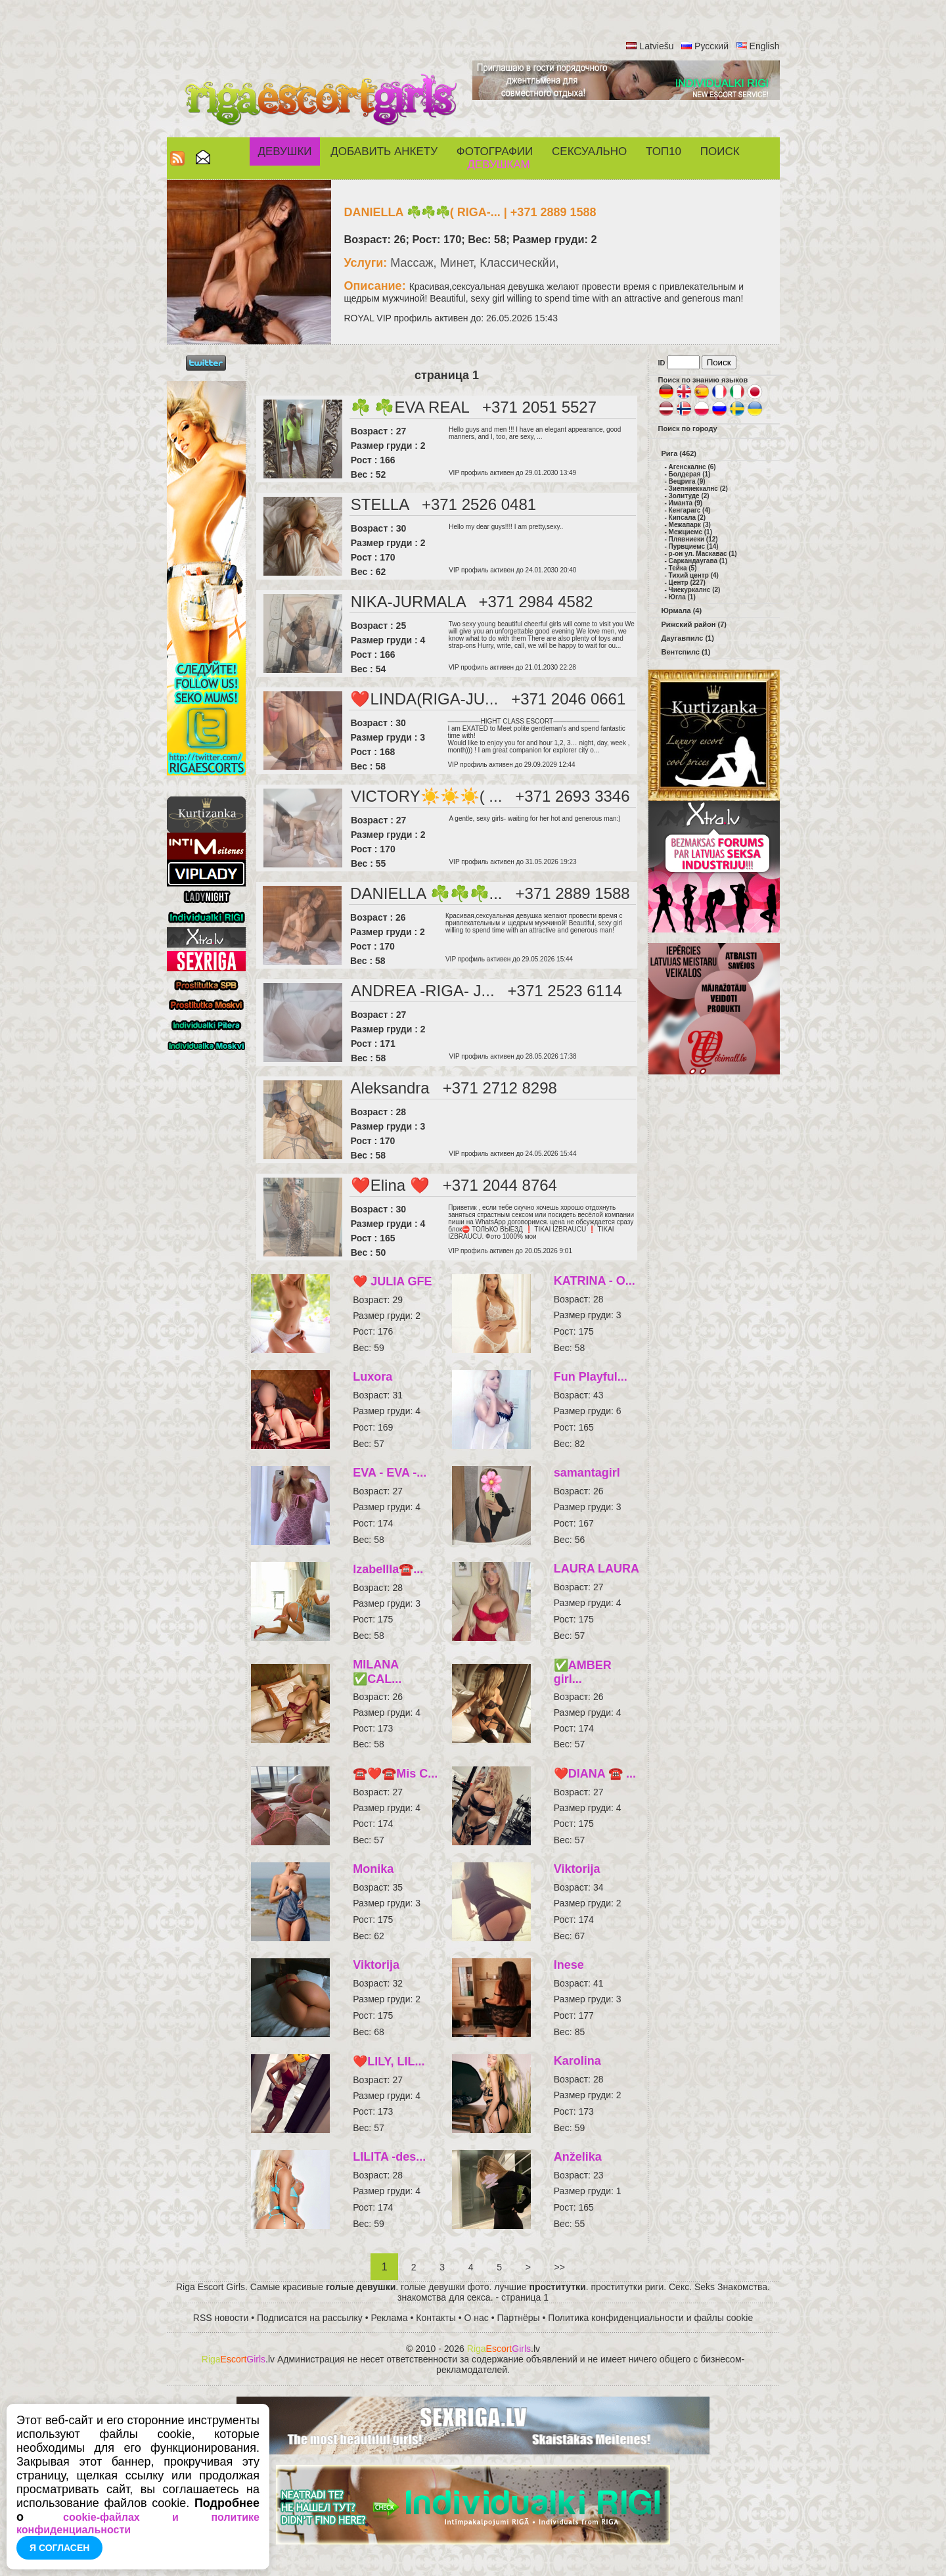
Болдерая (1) (690, 474)
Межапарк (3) (690, 524)
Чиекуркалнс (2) (695, 589)
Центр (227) (687, 582)
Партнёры (518, 2317)
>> (560, 2267)
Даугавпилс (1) (688, 638)
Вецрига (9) (687, 481)
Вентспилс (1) (686, 652)
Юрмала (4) (682, 610)
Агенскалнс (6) (692, 467)
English (765, 46)
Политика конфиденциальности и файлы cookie (650, 2317)
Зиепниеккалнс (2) (698, 488)
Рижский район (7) (694, 624)
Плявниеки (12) (693, 539)
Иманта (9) (686, 503)
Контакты (435, 2317)
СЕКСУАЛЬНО (589, 151)
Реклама (389, 2317)
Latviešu (656, 46)
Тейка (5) (683, 568)
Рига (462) (679, 453)
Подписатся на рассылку (310, 2317)
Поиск (720, 151)
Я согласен (59, 2547)
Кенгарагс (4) (690, 510)
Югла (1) (682, 597)
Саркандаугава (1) (698, 560)
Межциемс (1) (690, 532)
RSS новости (221, 2317)
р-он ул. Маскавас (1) (703, 553)
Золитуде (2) (689, 495)
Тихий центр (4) (694, 575)
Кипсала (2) (687, 517)
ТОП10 (663, 151)
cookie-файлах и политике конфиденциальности (137, 2523)
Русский (711, 46)
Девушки (284, 151)
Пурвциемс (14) (694, 546)
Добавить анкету (384, 151)
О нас (476, 2317)
